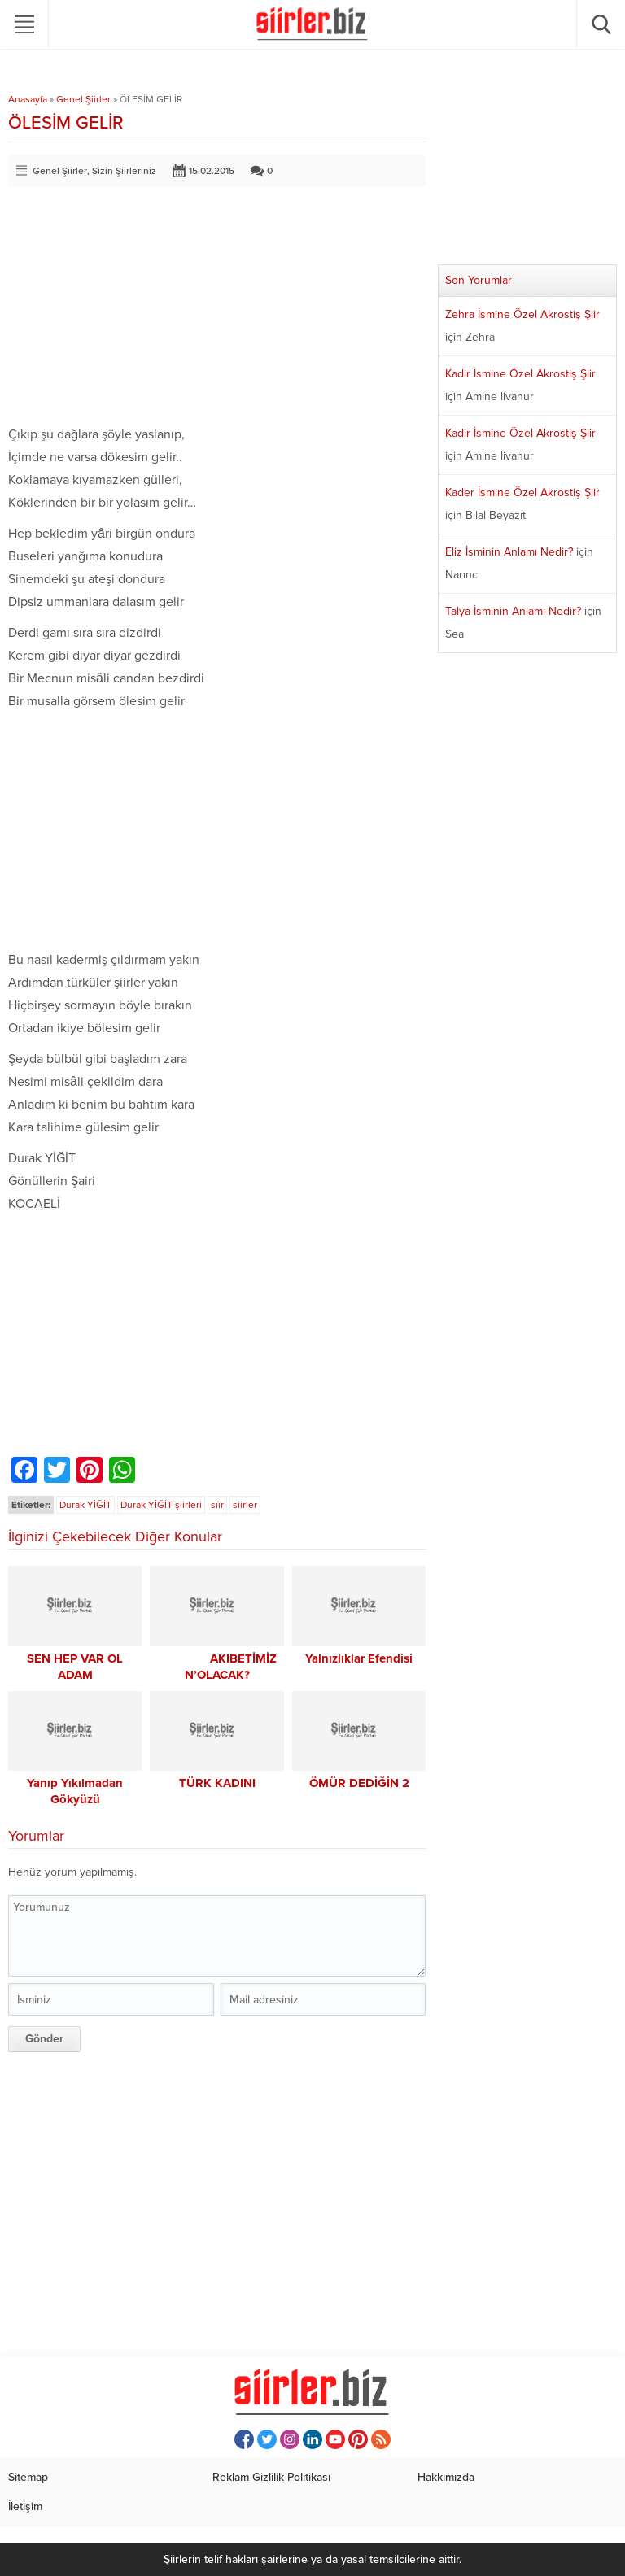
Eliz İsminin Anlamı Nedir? (509, 552)
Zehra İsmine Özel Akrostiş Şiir (522, 314)
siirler (245, 1504)
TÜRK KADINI (217, 1783)
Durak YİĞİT (85, 1504)
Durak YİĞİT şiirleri (161, 1504)
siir (217, 1504)
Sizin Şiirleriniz (124, 171)
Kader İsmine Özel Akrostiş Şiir (522, 492)
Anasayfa (27, 99)
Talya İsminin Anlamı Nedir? (513, 611)
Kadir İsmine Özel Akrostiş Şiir (520, 374)
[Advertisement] (217, 309)
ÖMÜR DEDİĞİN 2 (359, 1783)
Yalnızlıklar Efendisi (359, 1658)
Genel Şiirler (83, 99)
